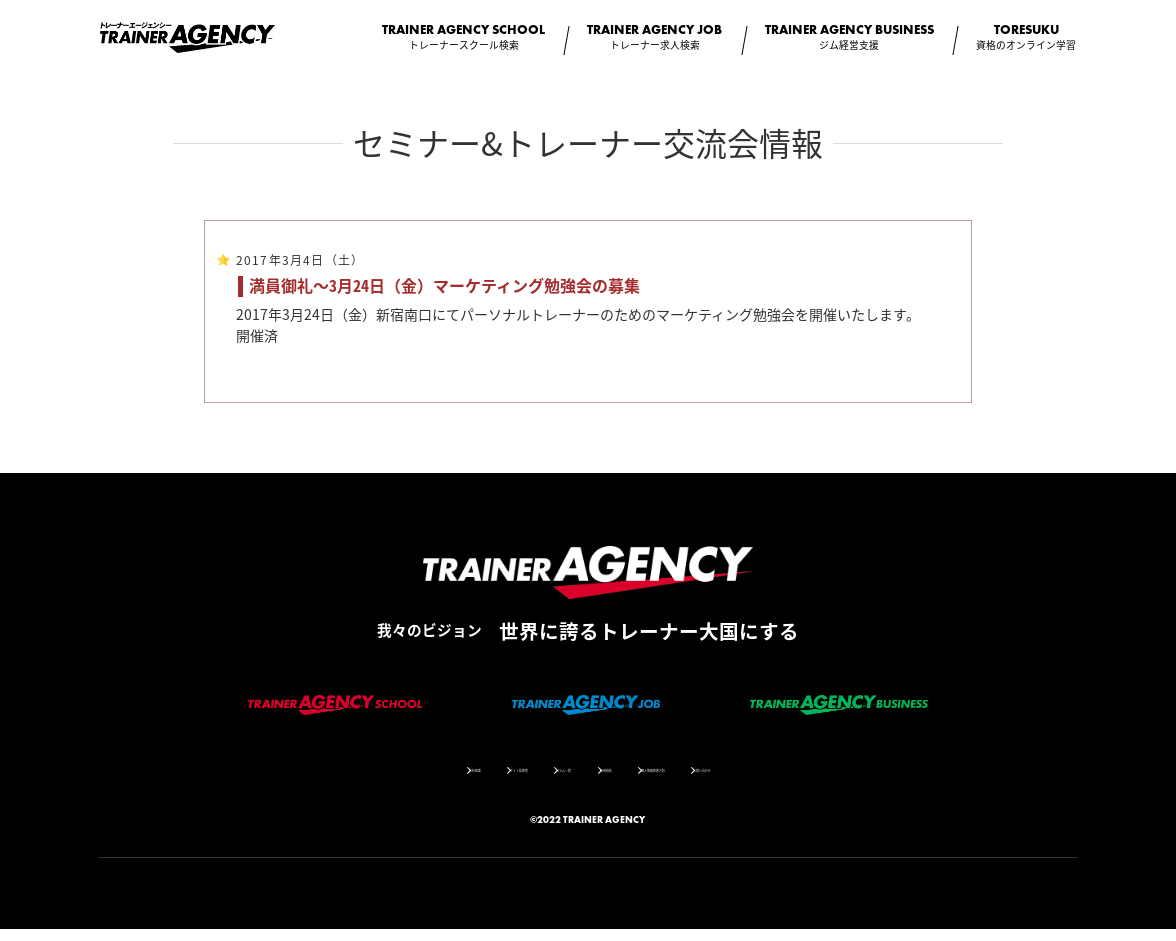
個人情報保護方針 (718, 780)
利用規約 (619, 780)
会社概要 (354, 780)
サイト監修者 (442, 780)
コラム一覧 (536, 780)
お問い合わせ (827, 780)
